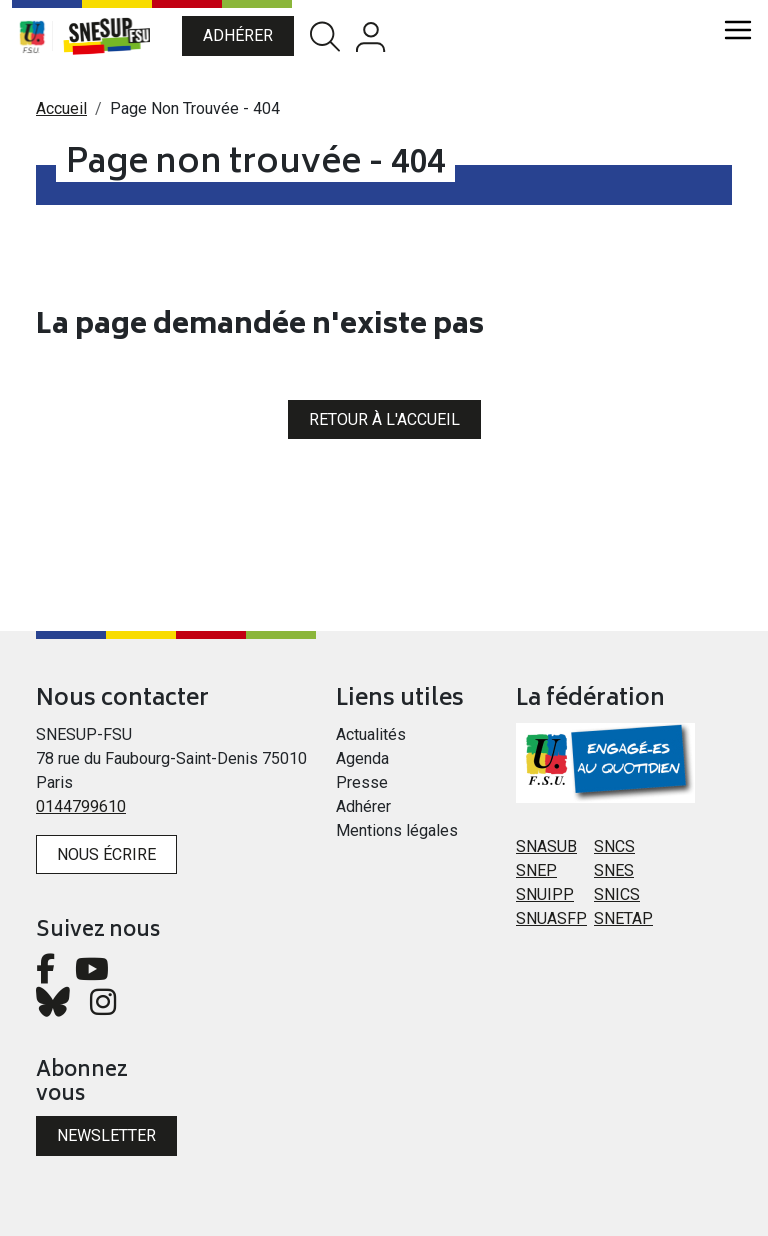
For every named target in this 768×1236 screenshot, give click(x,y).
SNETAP (623, 918)
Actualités (371, 734)
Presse (362, 782)
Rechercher (325, 36)
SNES (614, 870)
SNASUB (546, 846)
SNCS (614, 846)
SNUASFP (551, 918)
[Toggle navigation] (738, 30)
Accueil (61, 108)
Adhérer (238, 35)
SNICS (617, 894)
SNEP (536, 870)
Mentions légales (397, 830)
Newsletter (106, 1135)
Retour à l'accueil (384, 419)
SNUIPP (545, 894)
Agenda (362, 758)
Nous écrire (106, 854)
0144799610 (81, 806)
